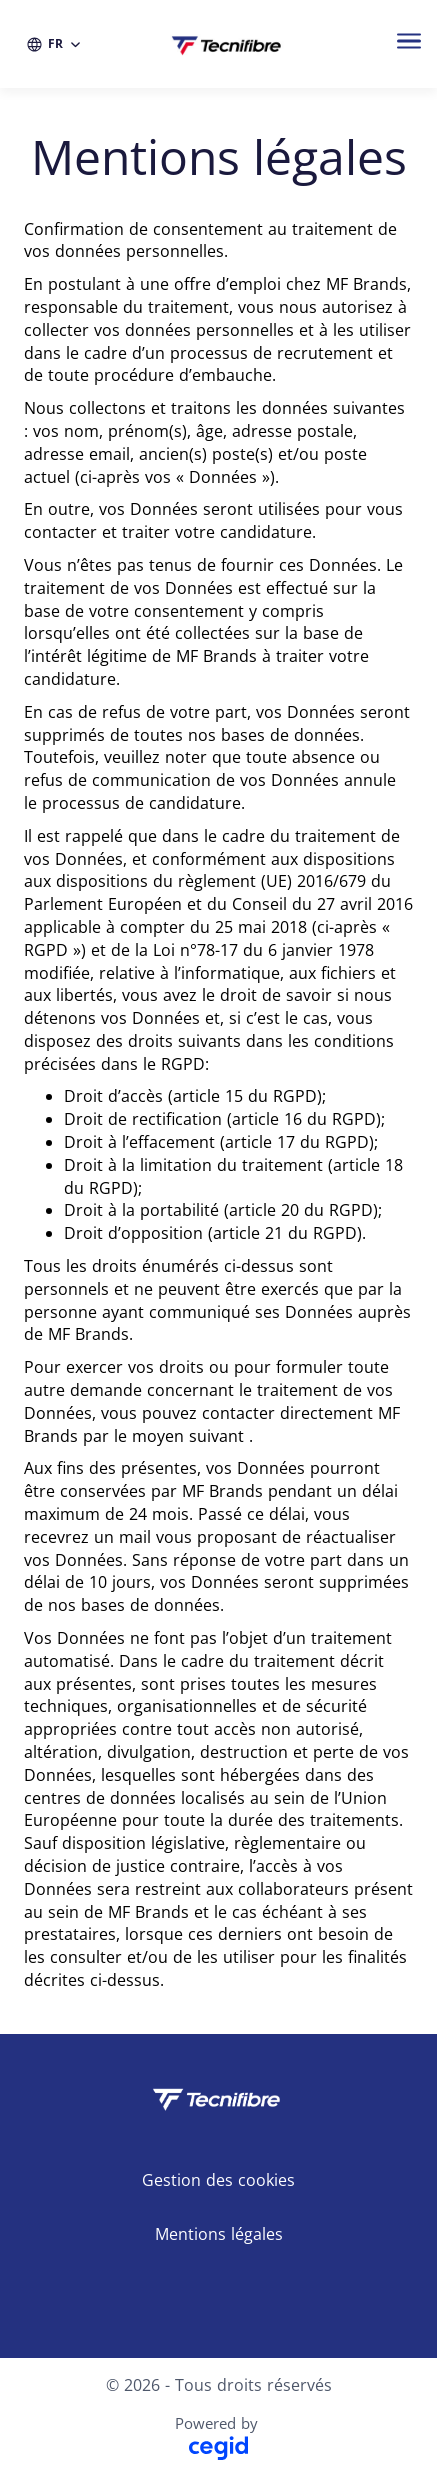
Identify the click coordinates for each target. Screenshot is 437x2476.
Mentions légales (219, 2234)
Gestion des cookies (218, 2180)
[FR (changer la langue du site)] (54, 44)
